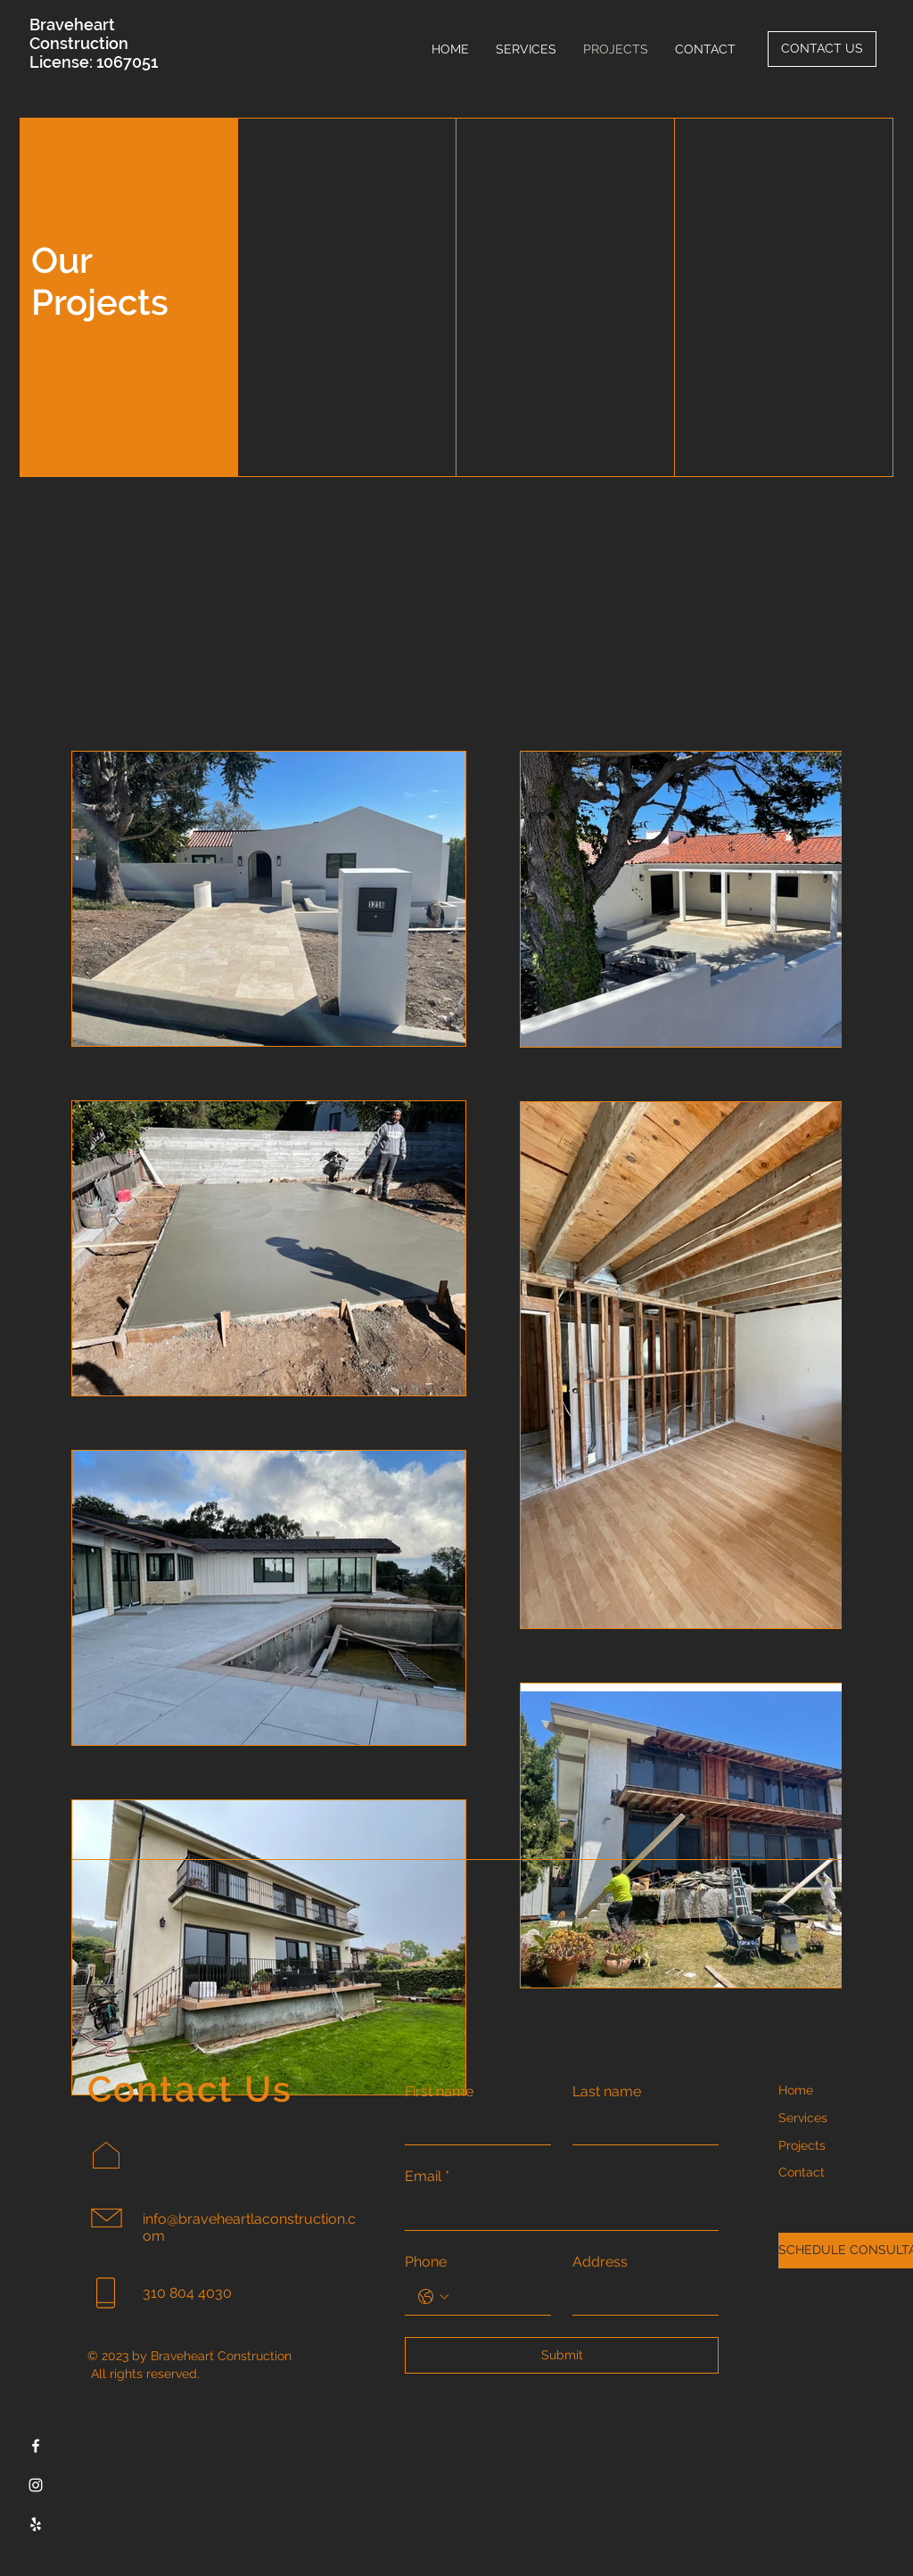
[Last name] (640, 2126)
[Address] (640, 2297)
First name (439, 2091)
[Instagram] (36, 2485)
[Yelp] (36, 2524)
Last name (606, 2091)
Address (600, 2261)
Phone (426, 2261)
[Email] (556, 2212)
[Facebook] (36, 2446)
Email (427, 2176)
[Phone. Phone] (495, 2297)
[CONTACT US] (822, 49)
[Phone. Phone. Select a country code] (433, 2297)
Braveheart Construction (78, 34)
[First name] (472, 2126)
